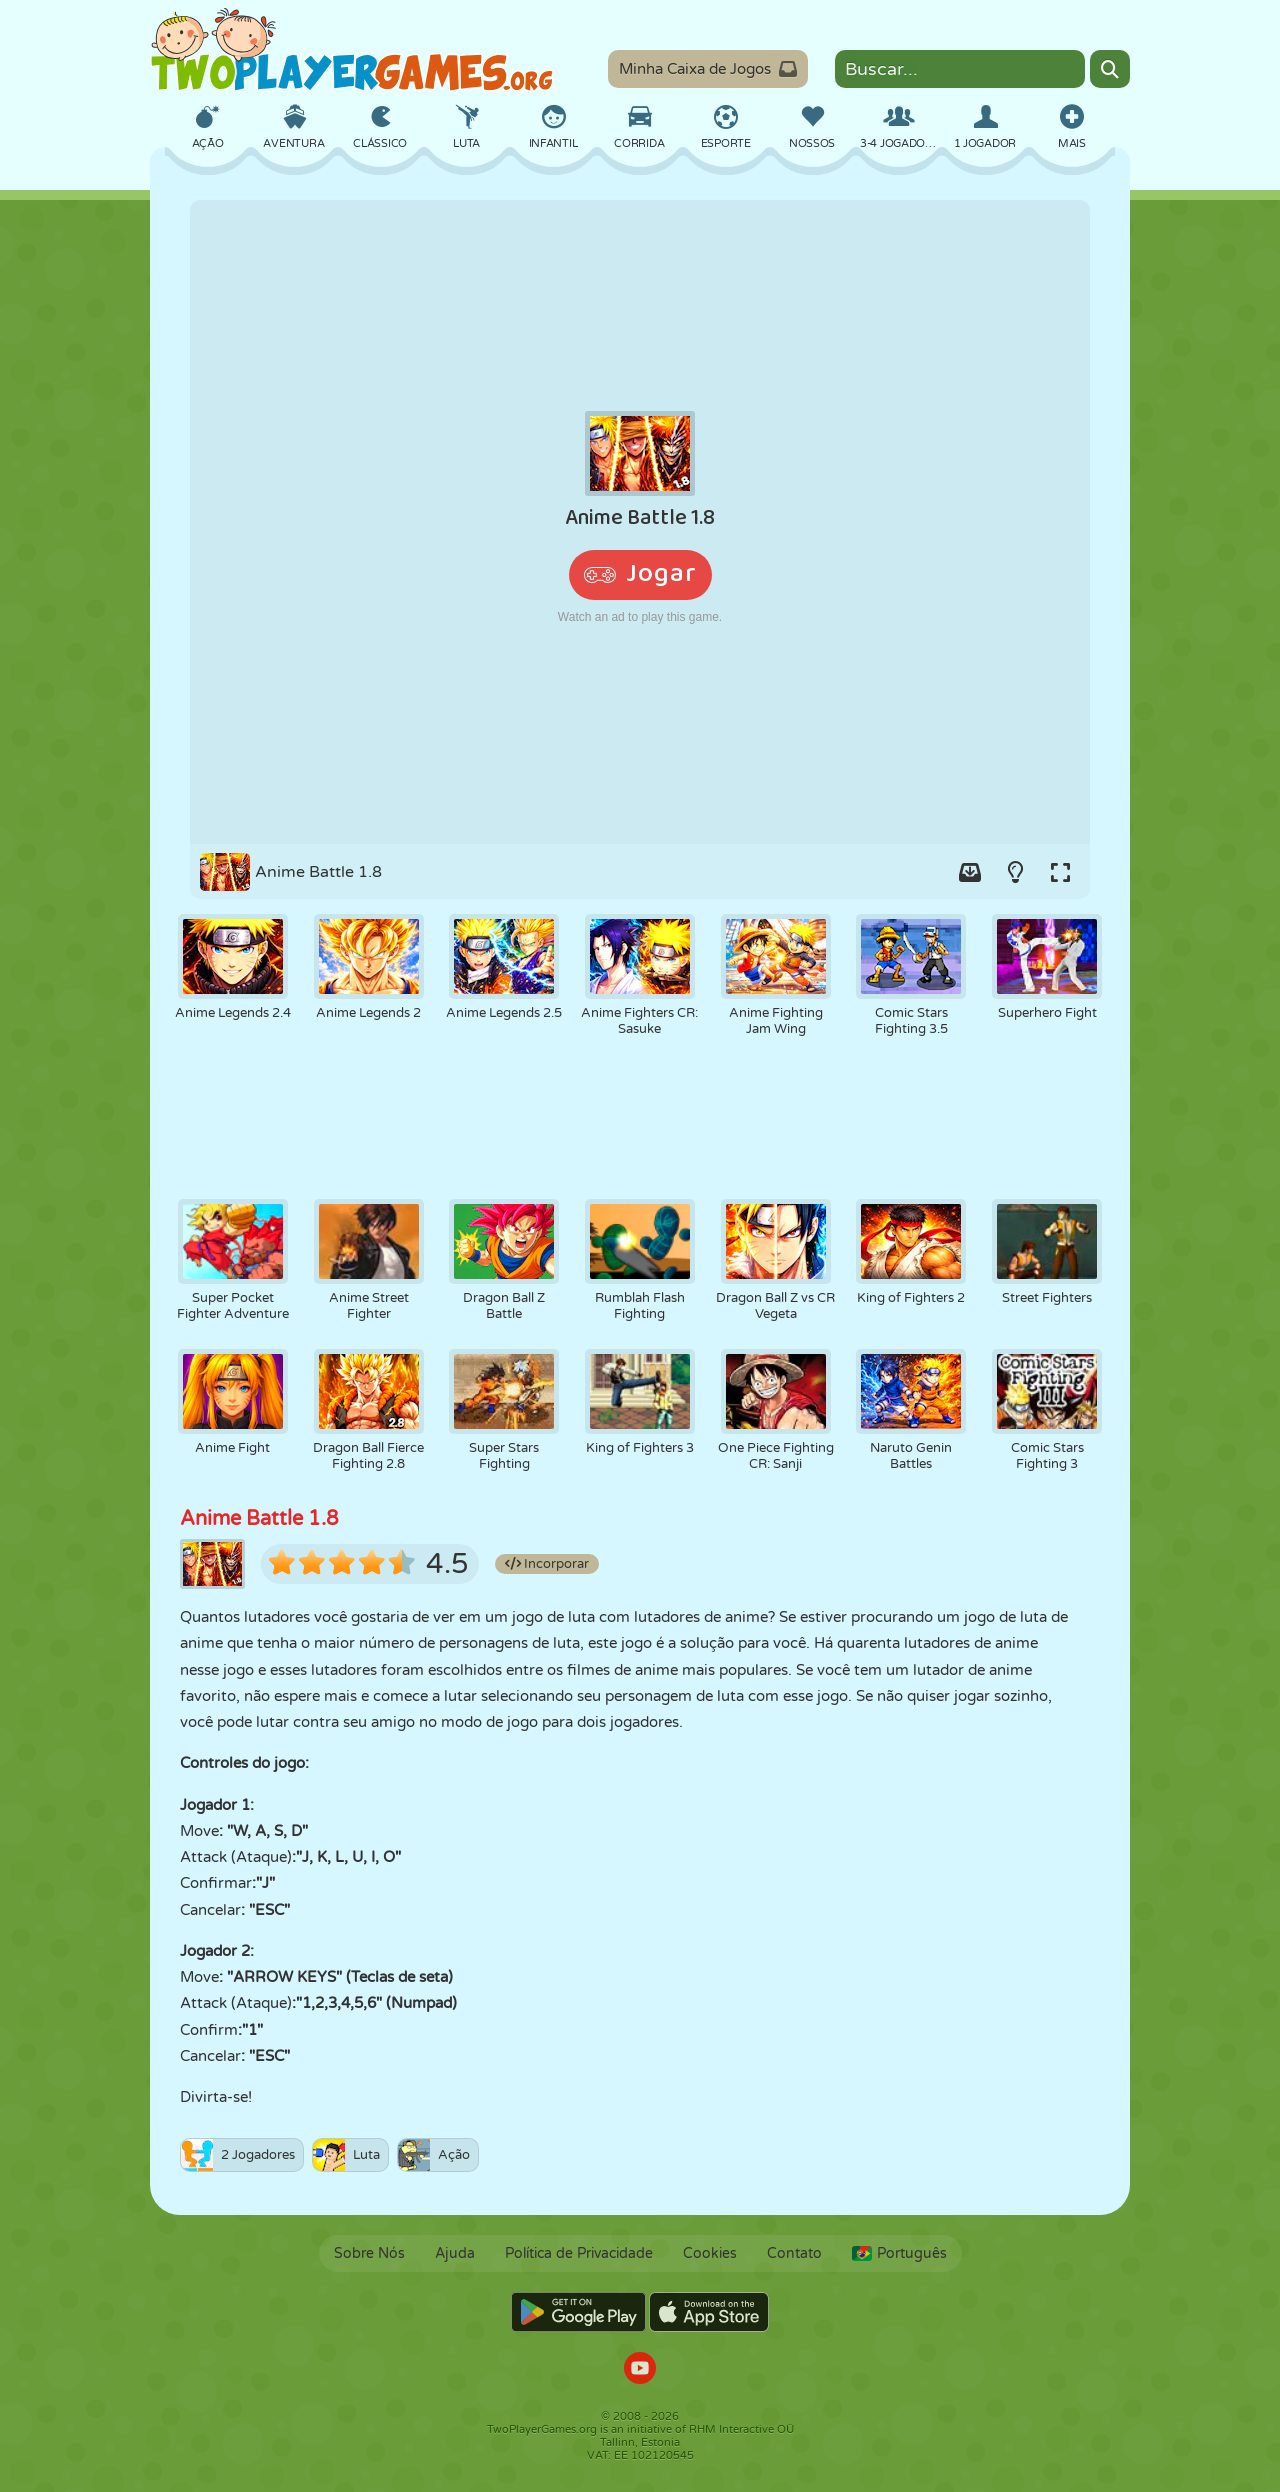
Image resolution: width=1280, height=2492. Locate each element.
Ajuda (455, 2253)
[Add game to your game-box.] (970, 872)
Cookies (710, 2253)
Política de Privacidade (579, 2253)
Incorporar (547, 1564)
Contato (794, 2253)
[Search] (1110, 69)
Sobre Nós (369, 2253)
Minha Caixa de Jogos (708, 69)
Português (899, 2253)
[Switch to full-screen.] (1060, 872)
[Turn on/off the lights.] (1015, 872)
